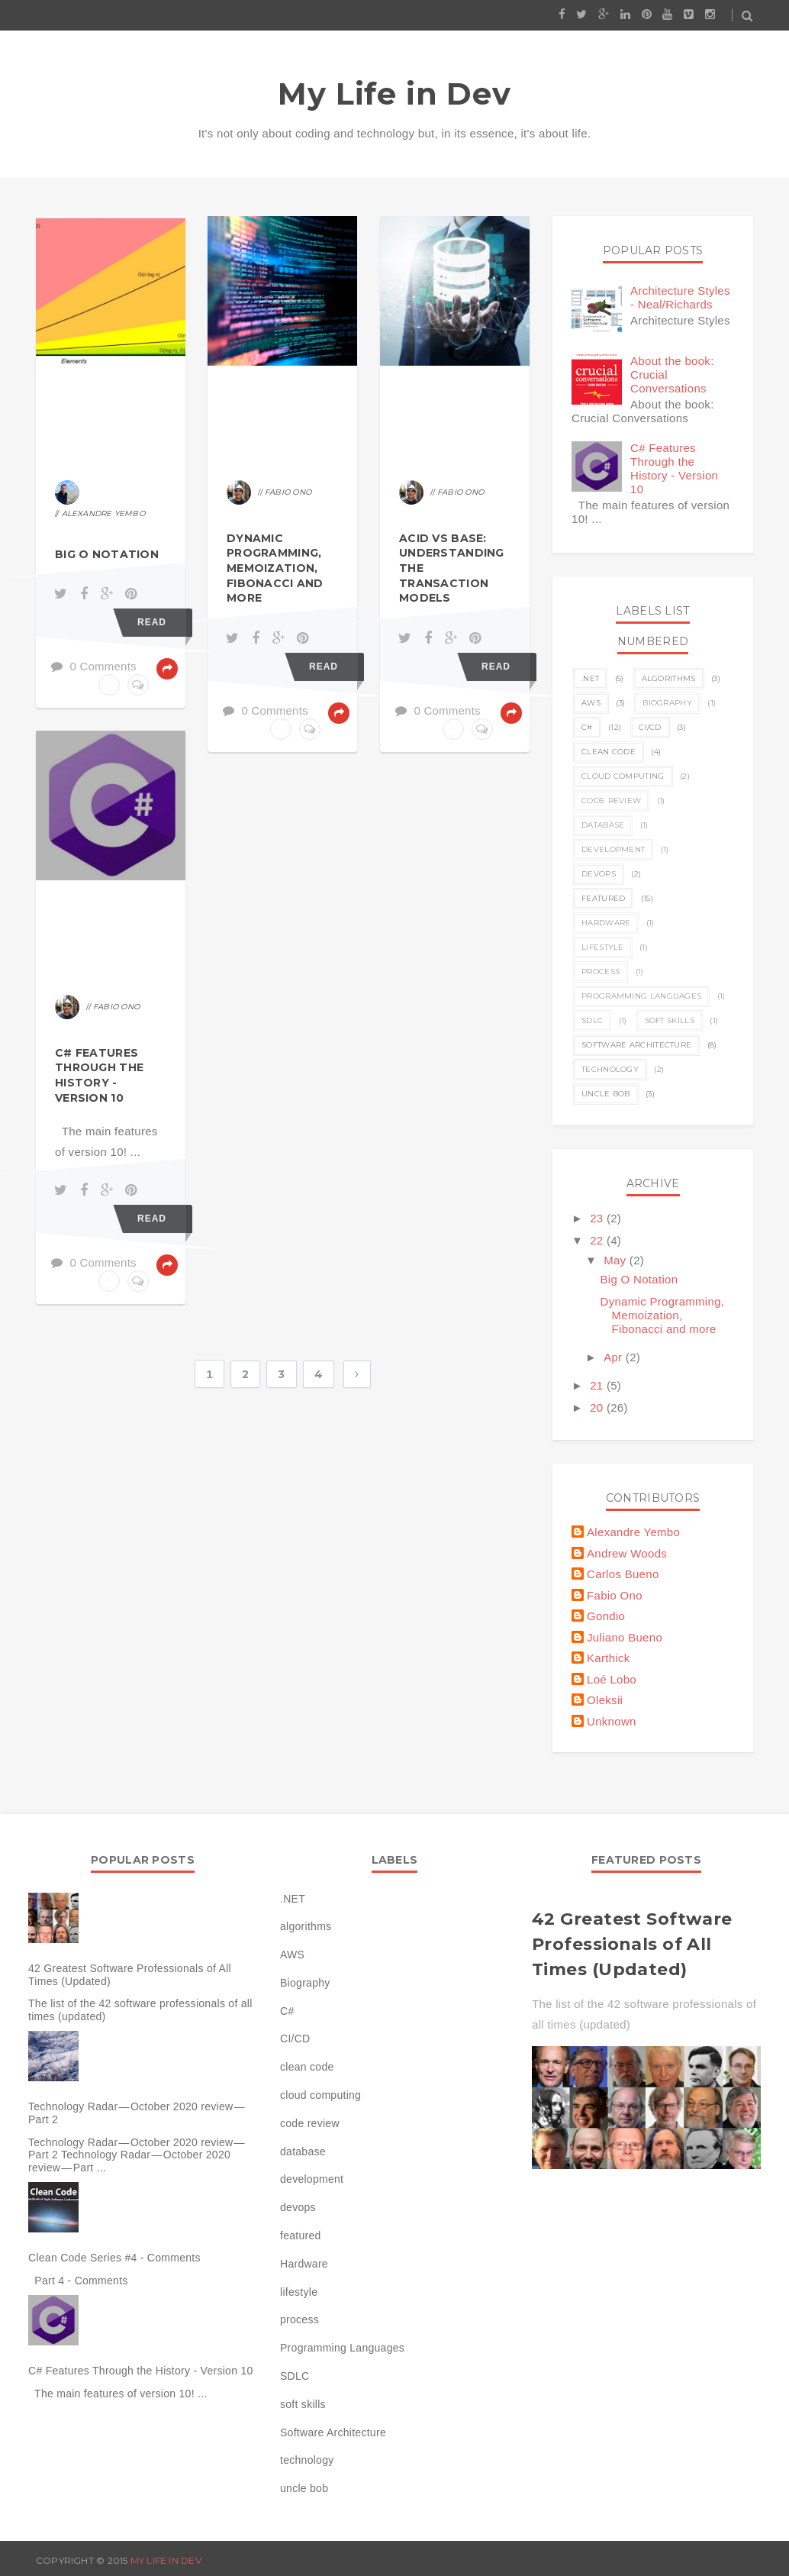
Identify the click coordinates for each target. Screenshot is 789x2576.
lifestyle (602, 947)
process (600, 971)
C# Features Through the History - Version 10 (99, 1075)
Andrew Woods (627, 1553)
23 (598, 1218)
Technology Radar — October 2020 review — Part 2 (137, 2113)
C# (587, 727)
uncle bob (605, 1094)
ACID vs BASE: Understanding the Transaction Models (451, 568)
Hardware (605, 923)
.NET (590, 678)
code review (611, 800)
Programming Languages (641, 996)
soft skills (669, 1020)
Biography (667, 703)
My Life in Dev (394, 93)
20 (598, 1407)
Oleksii (605, 1699)
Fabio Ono (614, 1595)
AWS (591, 703)
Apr (615, 1357)
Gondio (606, 1615)
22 (598, 1240)
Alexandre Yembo (633, 1531)
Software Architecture (636, 1045)
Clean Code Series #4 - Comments (114, 2258)
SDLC (592, 1020)
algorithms (669, 678)
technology (610, 1069)
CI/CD (650, 727)
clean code (608, 752)
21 (598, 1385)
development (613, 849)
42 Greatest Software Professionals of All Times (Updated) (129, 1974)
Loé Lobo (611, 1679)
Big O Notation (107, 554)
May (617, 1260)
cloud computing (623, 776)
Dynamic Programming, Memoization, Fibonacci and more (275, 568)
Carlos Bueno (623, 1573)
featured (603, 898)
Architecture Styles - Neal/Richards (680, 297)
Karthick (608, 1657)
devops (598, 874)
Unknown (611, 1721)
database (602, 825)
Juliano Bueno (624, 1637)
